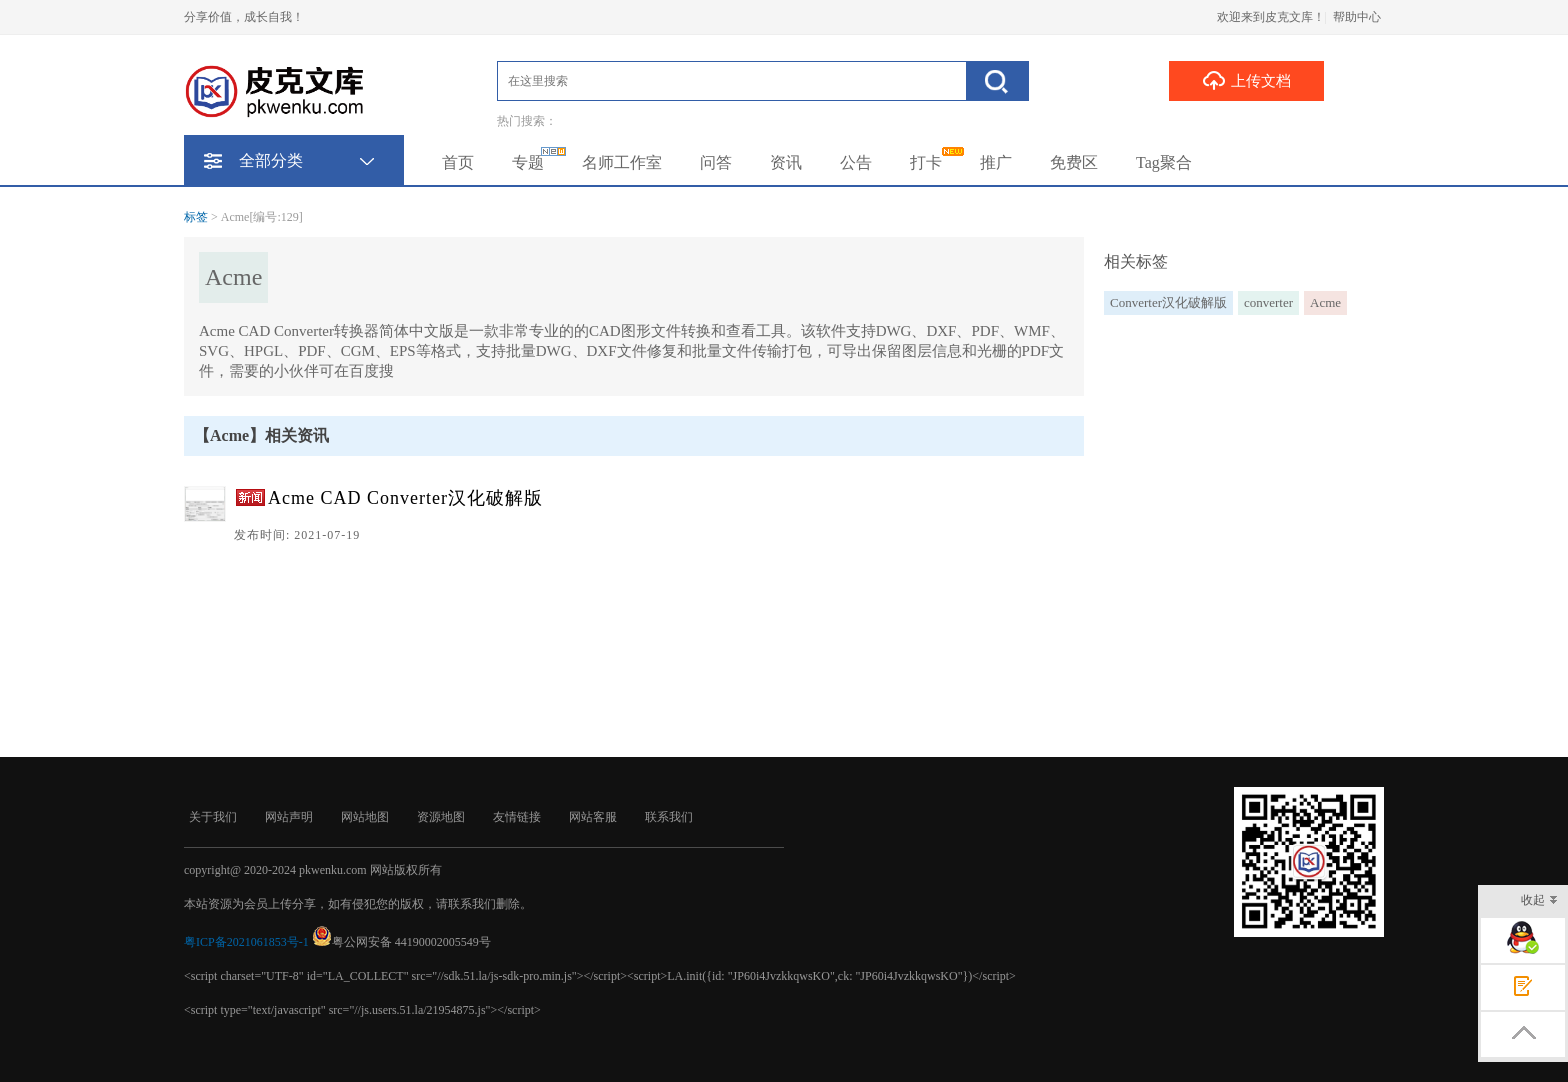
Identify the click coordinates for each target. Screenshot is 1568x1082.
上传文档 (1246, 80)
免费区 (1074, 162)
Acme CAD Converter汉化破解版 (405, 498)
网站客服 (593, 817)
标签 (196, 217)
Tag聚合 (1164, 162)
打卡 (926, 162)
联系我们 (669, 817)
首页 (458, 162)
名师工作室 (622, 162)
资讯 (786, 162)
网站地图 (365, 817)
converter (1268, 302)
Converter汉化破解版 (1168, 302)
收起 (1539, 901)
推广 (996, 162)
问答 (716, 162)
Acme (1325, 302)
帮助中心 (1357, 17)
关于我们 (213, 817)
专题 (528, 162)
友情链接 (517, 817)
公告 (856, 162)
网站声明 (289, 817)
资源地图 (441, 817)
